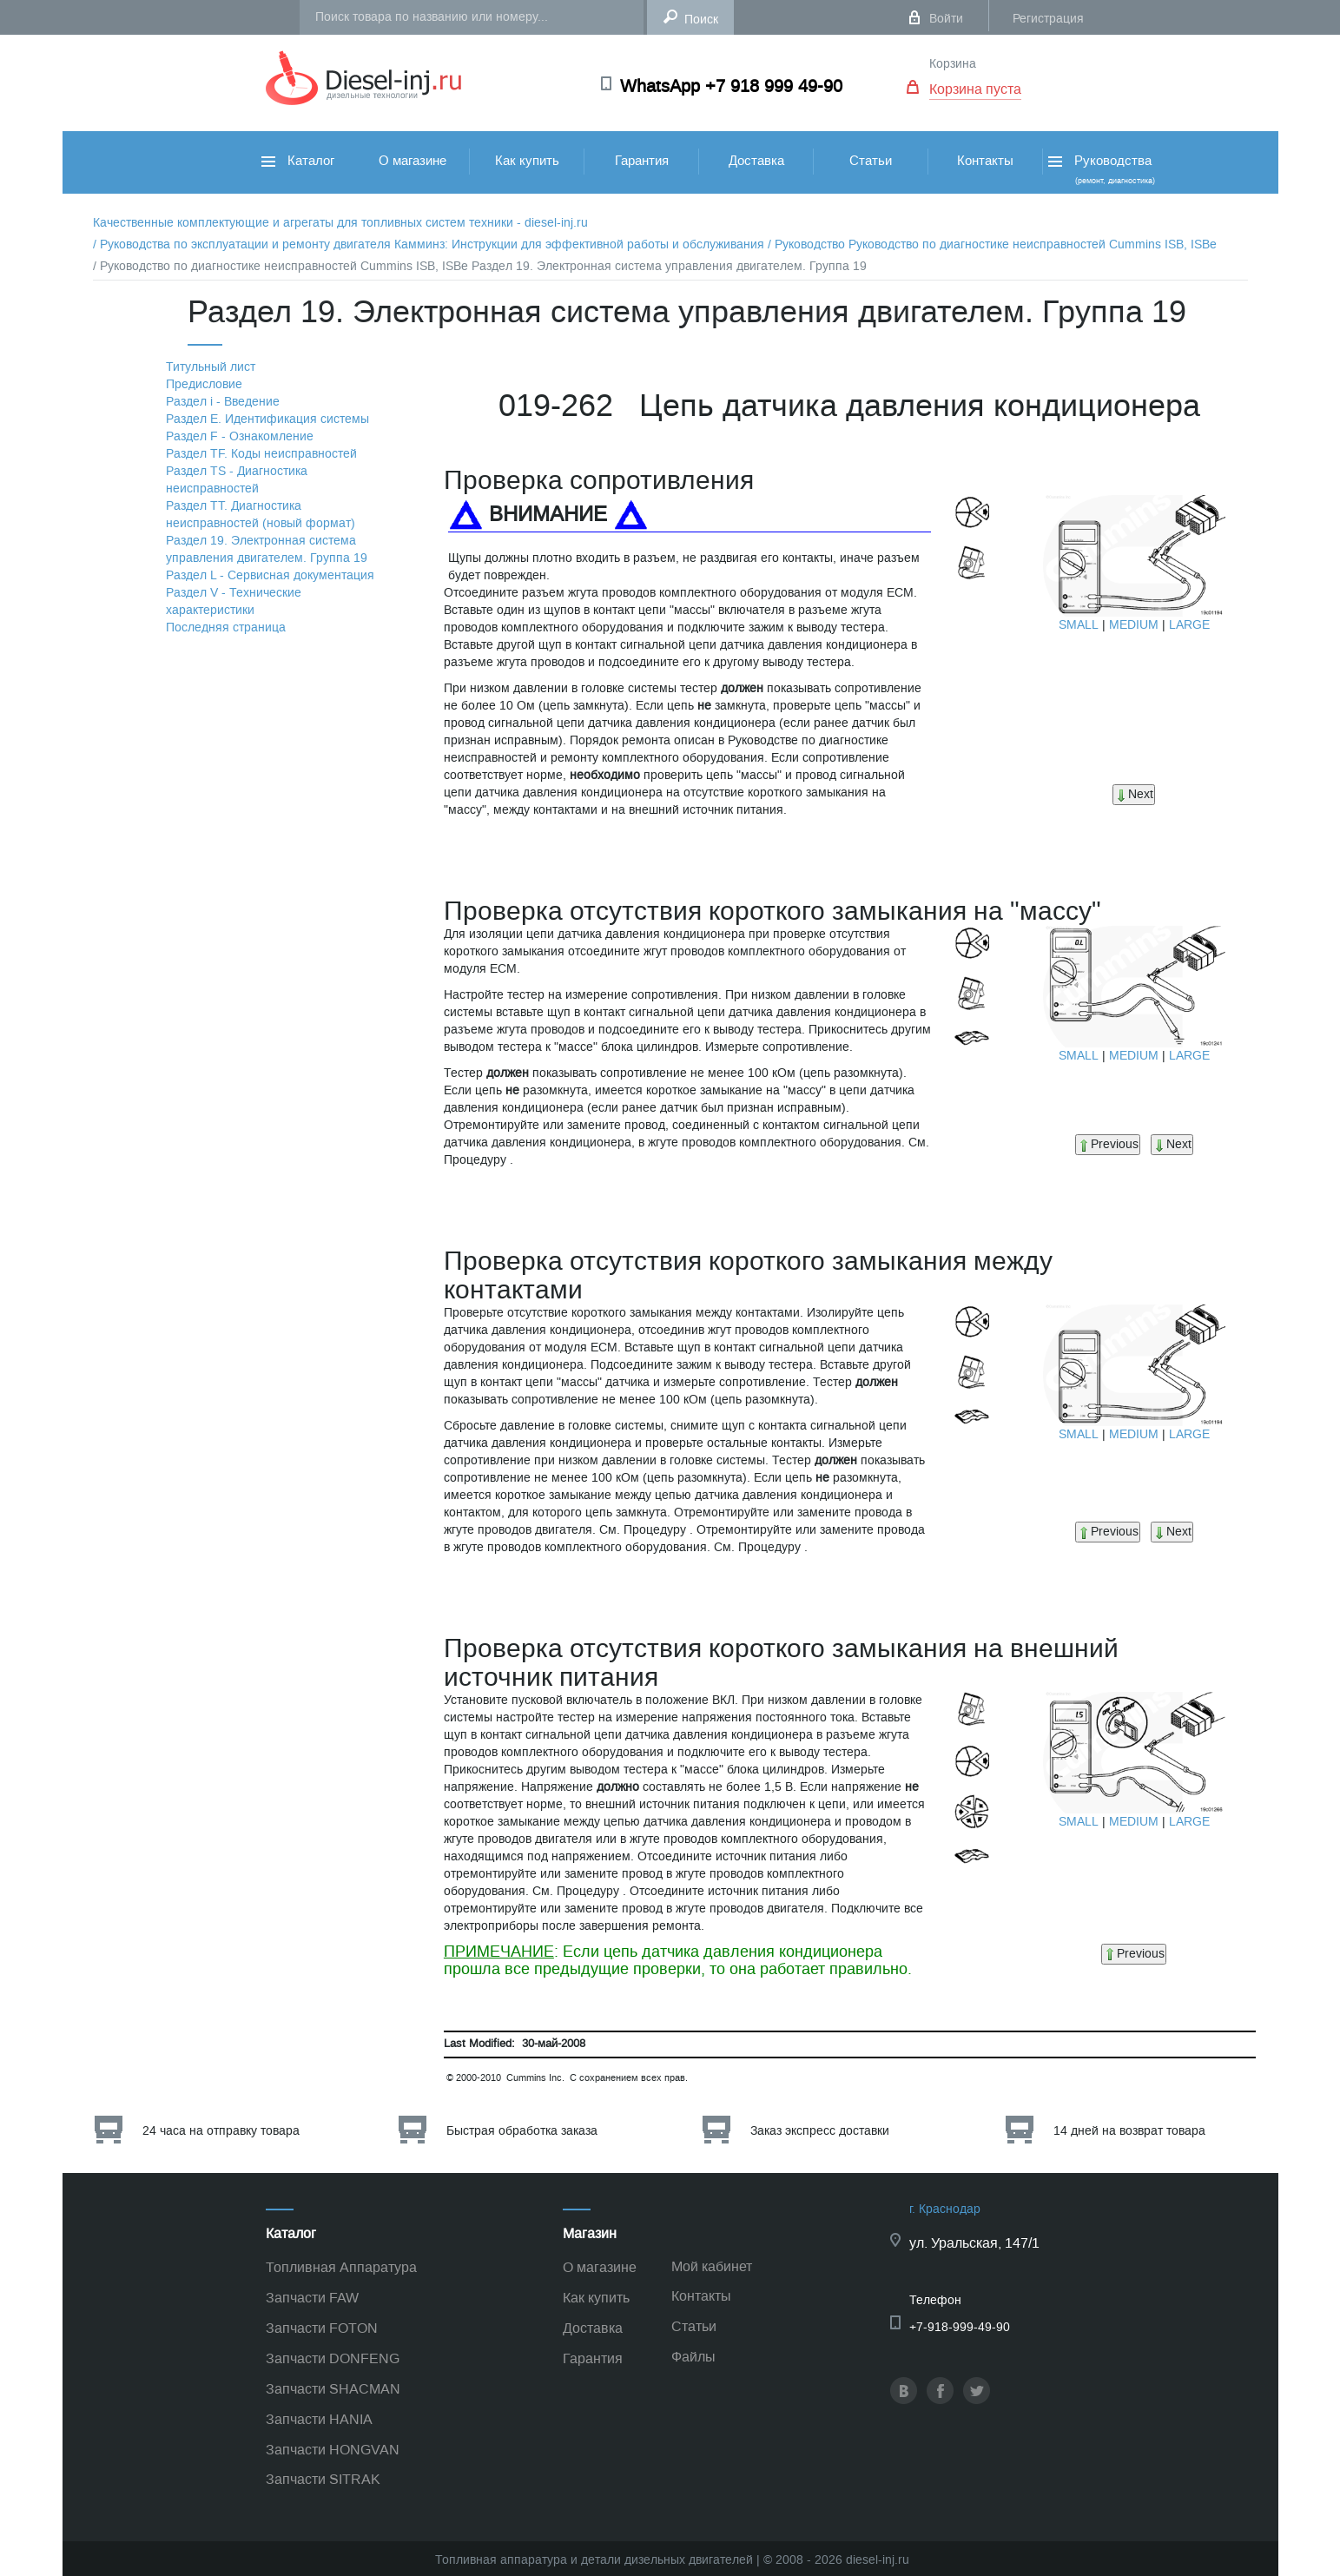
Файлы (693, 2357)
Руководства (1100, 169)
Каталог (297, 160)
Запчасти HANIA (319, 2419)
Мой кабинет (711, 2266)
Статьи (870, 160)
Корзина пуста (975, 89)
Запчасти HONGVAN (332, 2450)
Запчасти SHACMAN (333, 2389)
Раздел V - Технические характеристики (233, 601)
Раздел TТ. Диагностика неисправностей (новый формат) (260, 515)
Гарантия (642, 160)
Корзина (952, 64)
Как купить (527, 160)
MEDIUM (1133, 625)
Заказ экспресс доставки (819, 2131)
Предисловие (204, 384)
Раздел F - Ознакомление (240, 436)
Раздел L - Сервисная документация (270, 575)
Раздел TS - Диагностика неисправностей (236, 480)
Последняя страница (226, 627)
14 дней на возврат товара (1129, 2131)
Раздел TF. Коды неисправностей (261, 454)
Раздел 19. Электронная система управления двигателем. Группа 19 (266, 549)
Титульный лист (210, 367)
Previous (1108, 1144)
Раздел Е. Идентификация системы (267, 419)
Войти (946, 18)
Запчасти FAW (312, 2298)
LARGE (1189, 625)
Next (1133, 794)
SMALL (1079, 625)
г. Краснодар (944, 2209)
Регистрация (1048, 18)
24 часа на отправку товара (221, 2131)
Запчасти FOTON (322, 2328)
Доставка (756, 160)
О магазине (412, 160)
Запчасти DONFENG (332, 2358)
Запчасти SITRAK (323, 2479)
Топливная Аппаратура (341, 2267)
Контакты (985, 160)
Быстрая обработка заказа (521, 2131)
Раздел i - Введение (223, 401)
